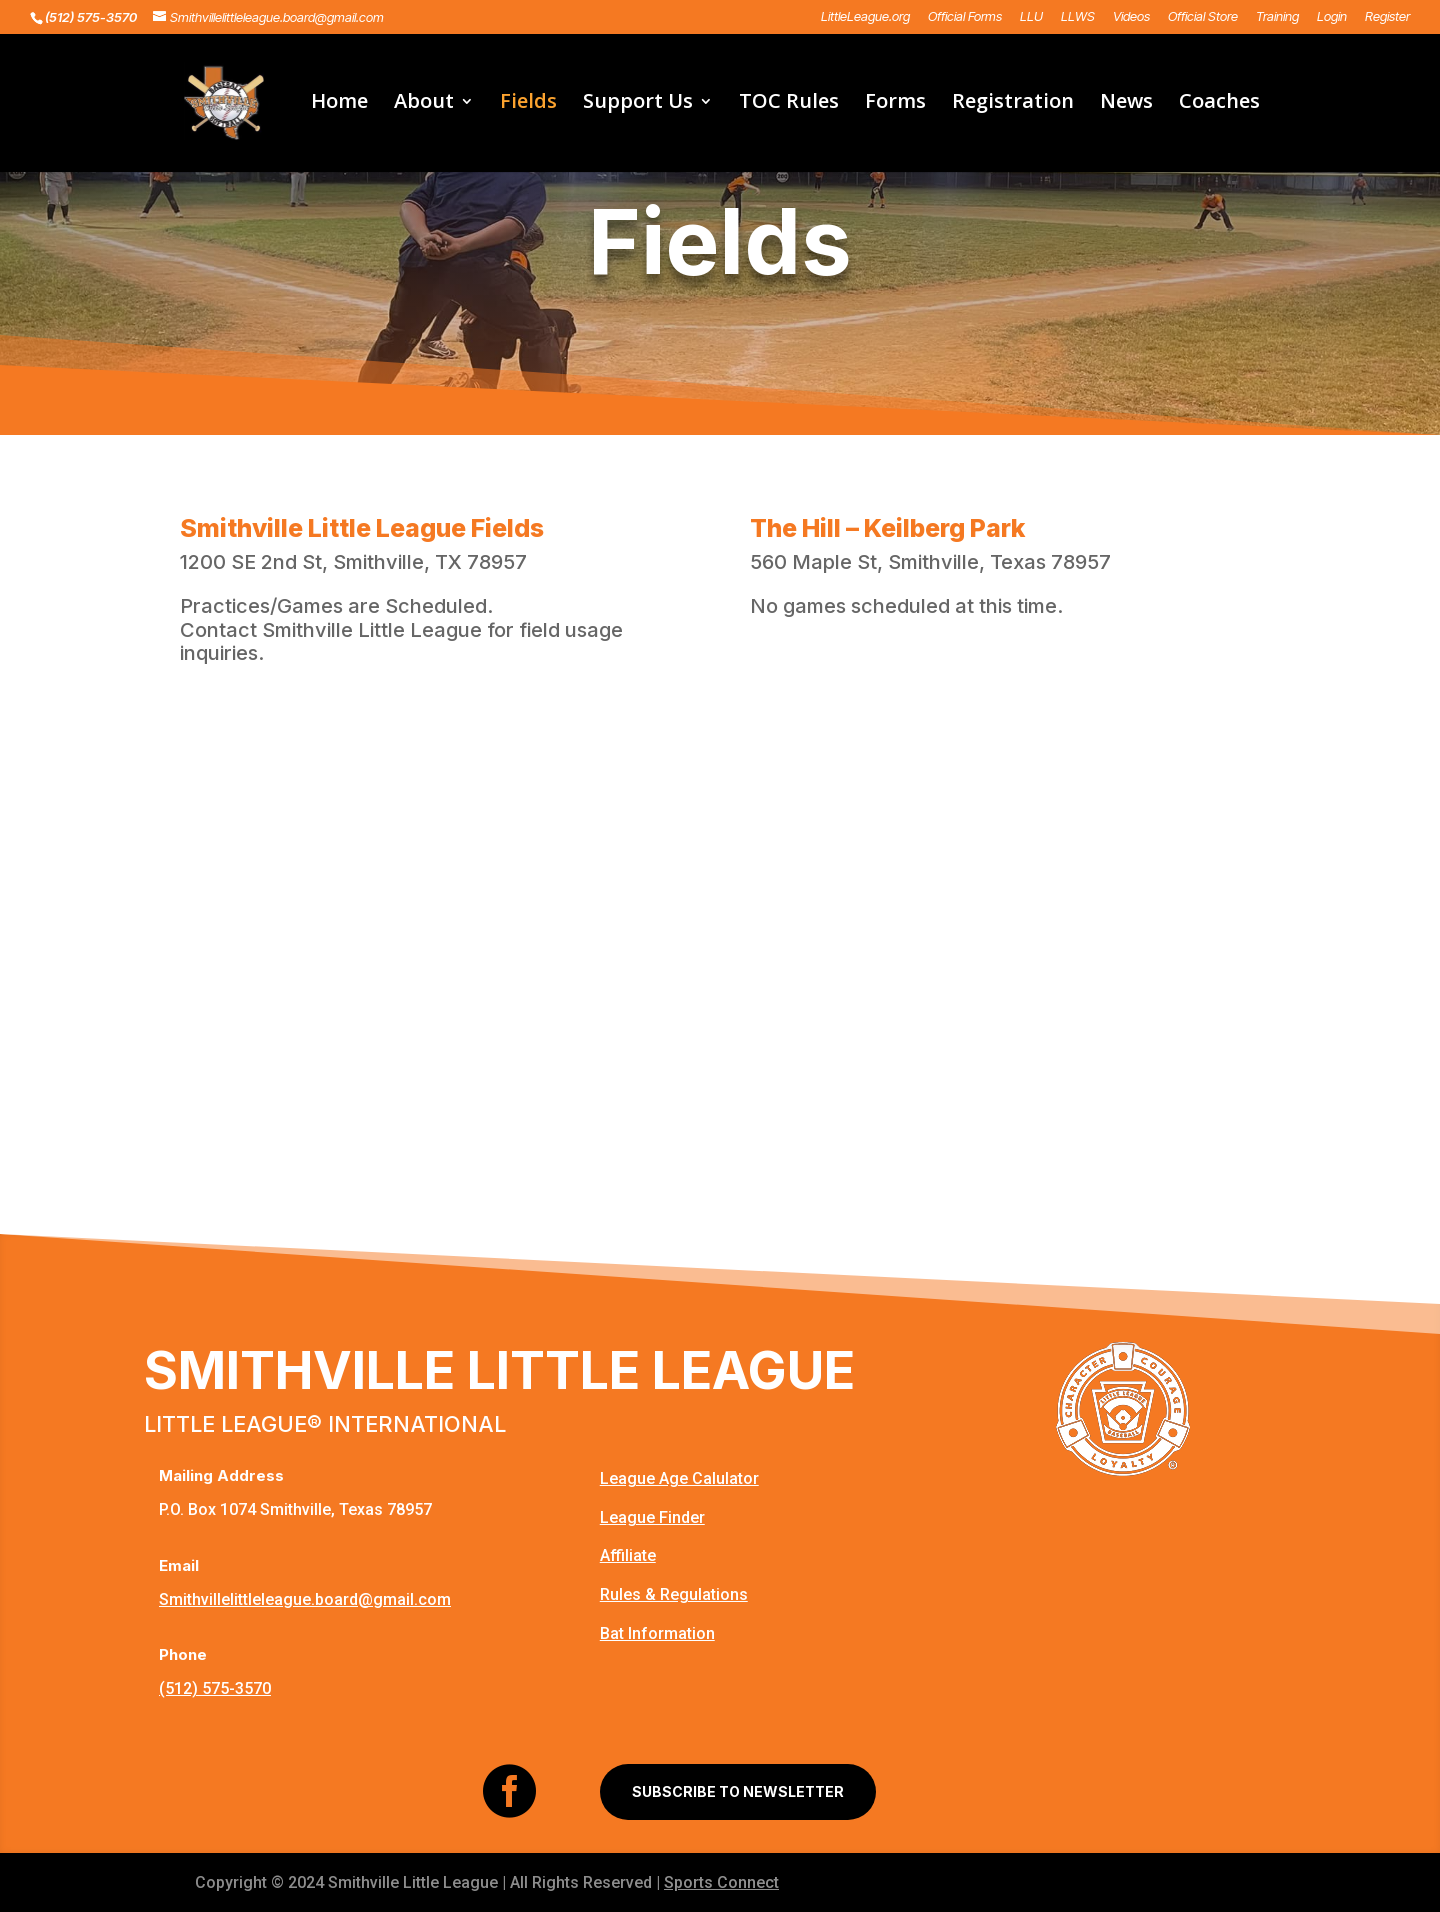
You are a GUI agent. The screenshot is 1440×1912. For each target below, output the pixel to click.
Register (1387, 17)
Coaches (1219, 104)
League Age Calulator (679, 1478)
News (1126, 104)
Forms (895, 104)
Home (339, 104)
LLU (1031, 17)
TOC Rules (789, 104)
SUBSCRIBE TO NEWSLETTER (738, 1791)
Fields (528, 104)
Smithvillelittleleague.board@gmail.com (305, 1599)
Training (1277, 17)
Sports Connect (721, 1882)
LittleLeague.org (865, 17)
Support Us (638, 104)
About (424, 104)
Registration (1013, 104)
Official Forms (965, 17)
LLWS (1078, 17)
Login (1332, 17)
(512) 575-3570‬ (215, 1688)
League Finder (652, 1517)
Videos (1131, 17)
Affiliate (628, 1555)
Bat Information (657, 1633)
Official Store (1203, 17)
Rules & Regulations (674, 1594)
